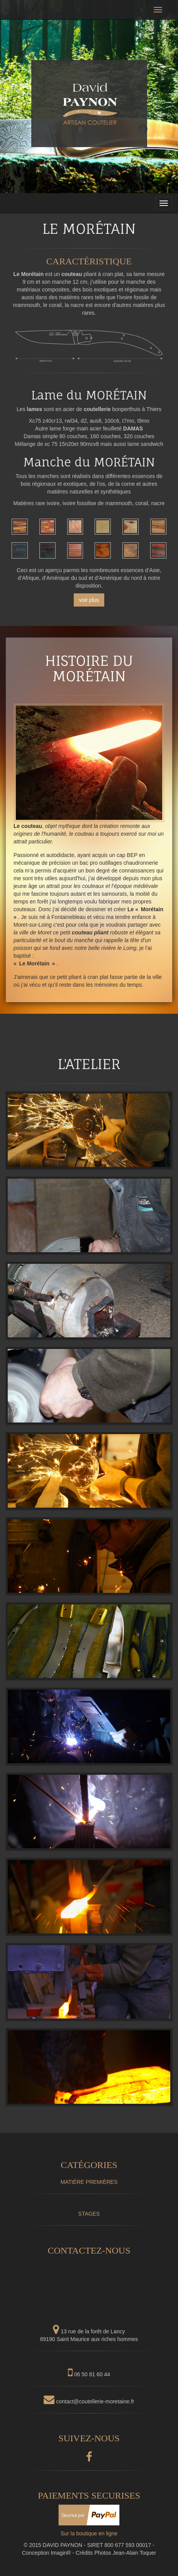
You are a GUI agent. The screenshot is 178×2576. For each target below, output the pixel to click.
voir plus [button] (89, 600)
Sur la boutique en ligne (89, 2533)
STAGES (89, 2214)
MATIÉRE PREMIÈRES (89, 2182)
